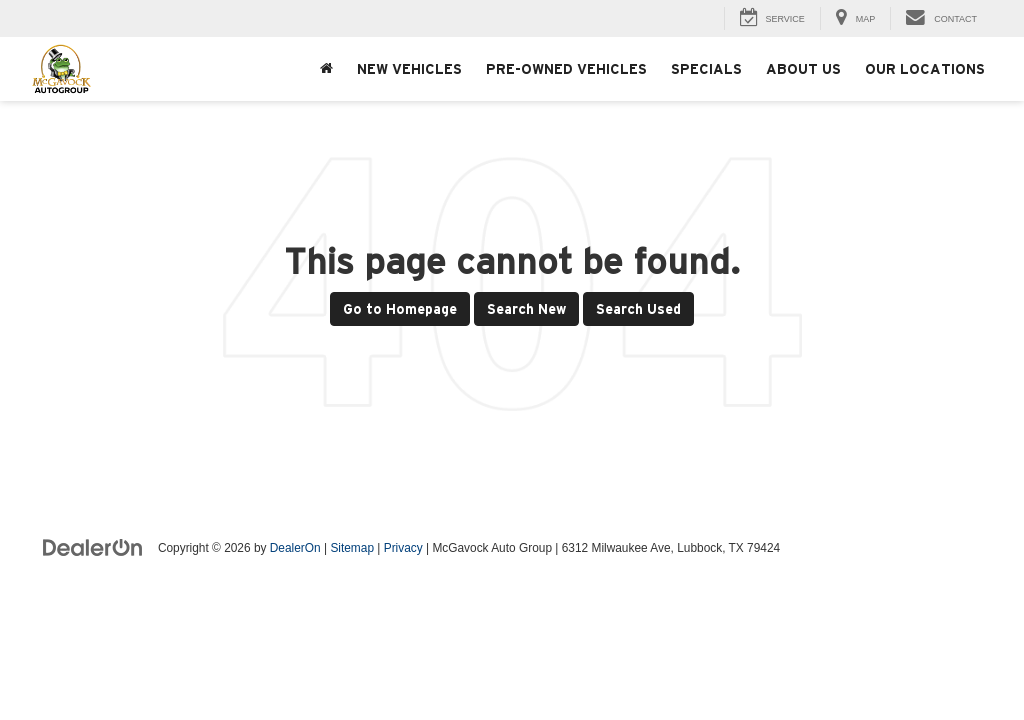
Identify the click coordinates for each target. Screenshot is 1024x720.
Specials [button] (706, 69)
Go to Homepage (400, 309)
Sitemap (352, 548)
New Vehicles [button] (409, 69)
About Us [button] (803, 69)
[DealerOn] (93, 547)
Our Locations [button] (925, 69)
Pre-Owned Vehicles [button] (566, 69)
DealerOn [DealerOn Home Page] (295, 548)
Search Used (638, 309)
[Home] (326, 69)
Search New (526, 309)
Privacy (403, 548)
